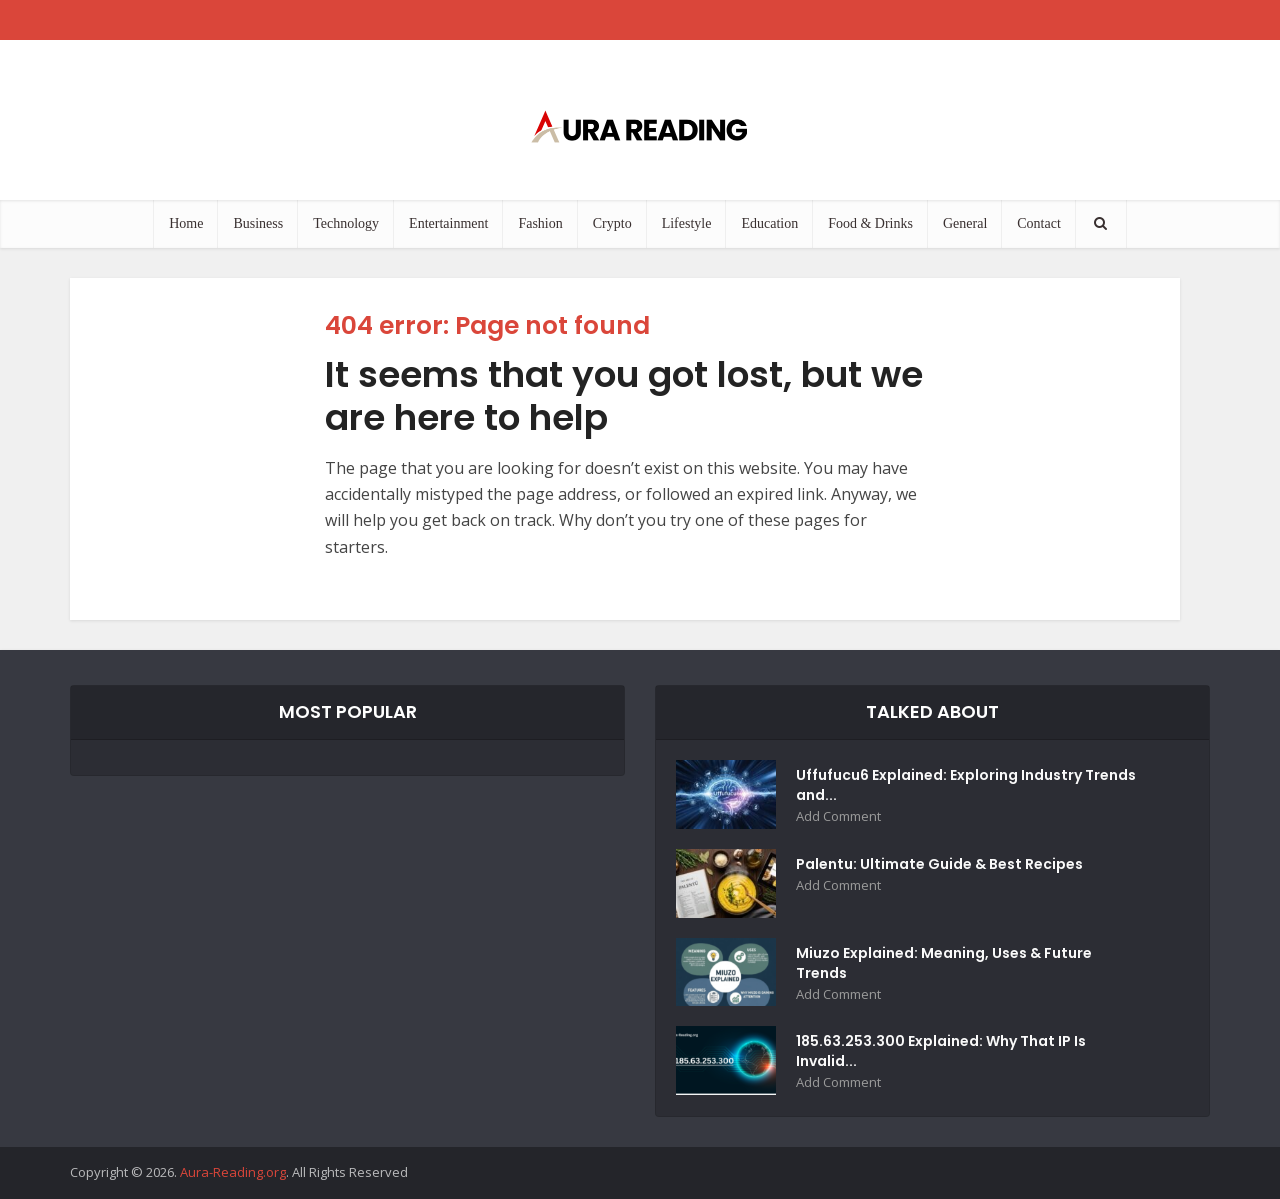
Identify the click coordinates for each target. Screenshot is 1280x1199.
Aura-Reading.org (233, 1172)
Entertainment (448, 223)
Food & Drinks (870, 223)
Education (769, 223)
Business (258, 223)
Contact (1039, 223)
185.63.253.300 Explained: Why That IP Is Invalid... (941, 1051)
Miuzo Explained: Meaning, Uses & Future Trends (944, 963)
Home (186, 223)
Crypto (612, 223)
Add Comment (838, 816)
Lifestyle (687, 223)
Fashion (540, 223)
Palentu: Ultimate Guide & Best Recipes (939, 864)
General (965, 223)
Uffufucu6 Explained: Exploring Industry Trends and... (966, 785)
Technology (346, 223)
